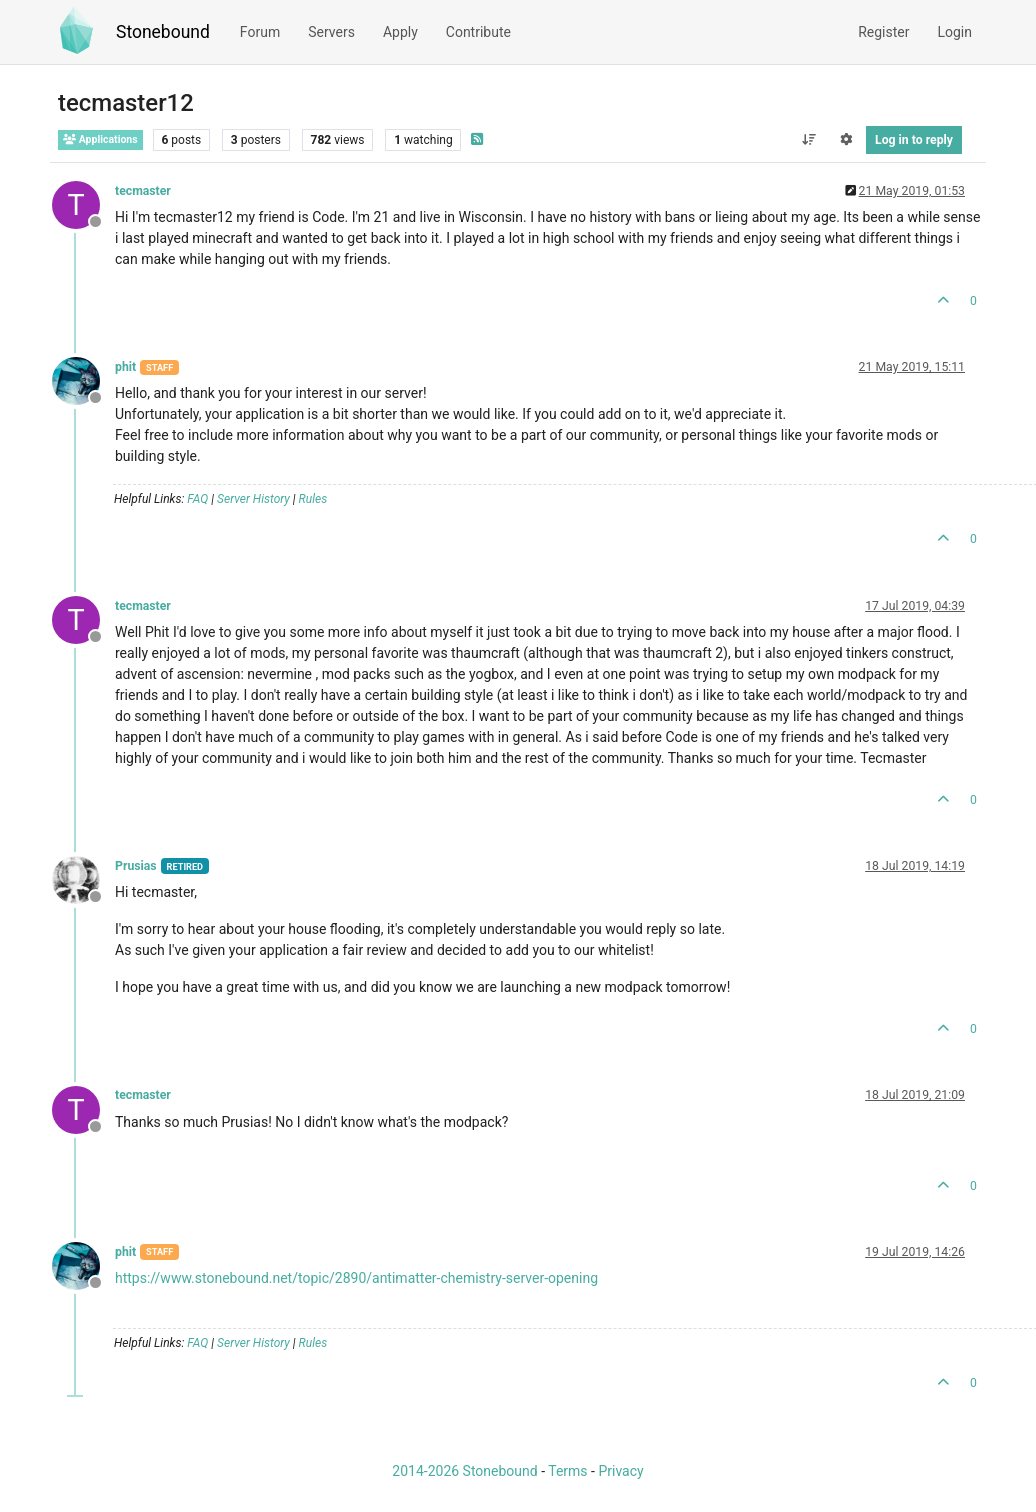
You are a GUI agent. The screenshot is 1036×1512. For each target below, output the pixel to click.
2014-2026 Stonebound (464, 1471)
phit (125, 367)
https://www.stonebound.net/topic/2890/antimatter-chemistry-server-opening (356, 1278)
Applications (100, 139)
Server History (253, 499)
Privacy (620, 1471)
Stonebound (163, 32)
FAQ (197, 499)
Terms (567, 1471)
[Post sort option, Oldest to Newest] (808, 140)
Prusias (136, 866)
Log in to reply (914, 140)
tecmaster (143, 191)
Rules (313, 499)
